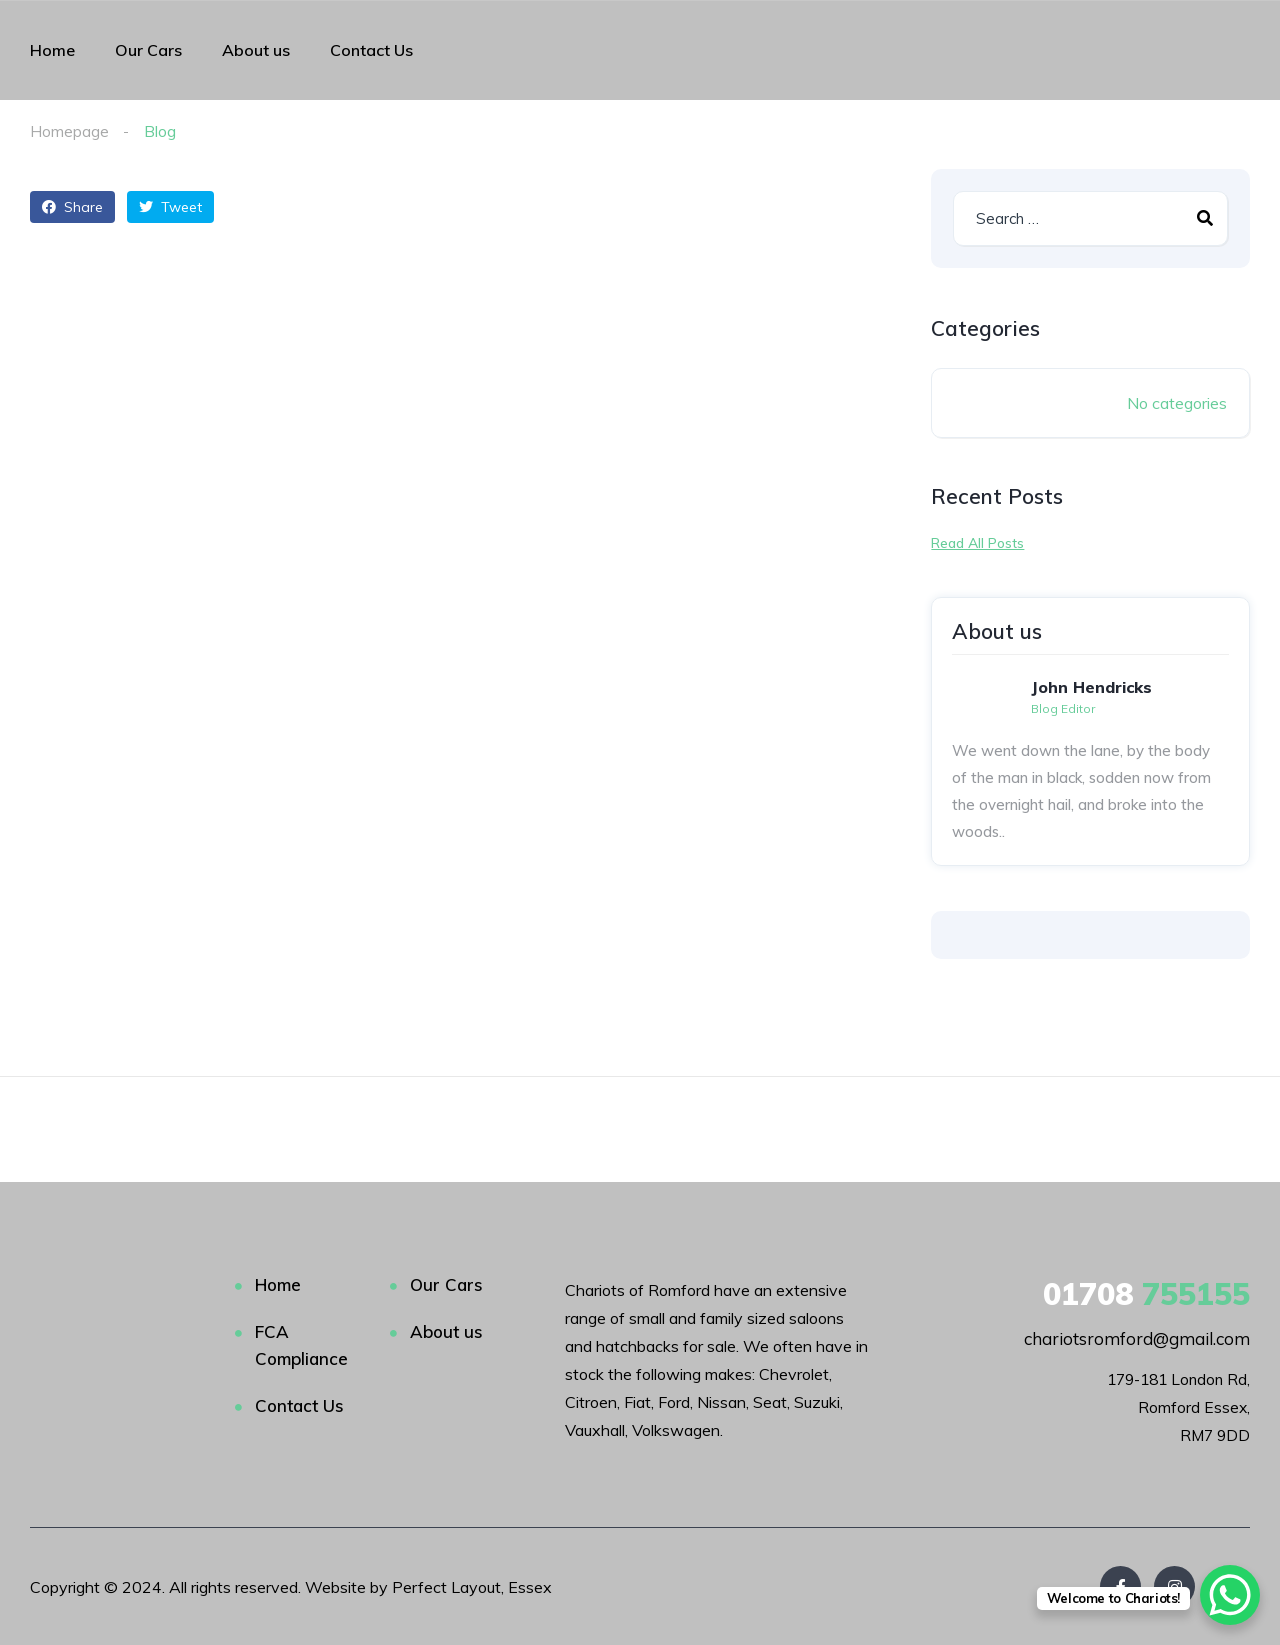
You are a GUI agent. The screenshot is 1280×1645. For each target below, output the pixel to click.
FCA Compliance (301, 1345)
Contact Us (371, 50)
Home (52, 50)
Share (72, 207)
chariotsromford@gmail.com (1137, 1338)
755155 (1146, 1294)
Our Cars (148, 50)
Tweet (170, 207)
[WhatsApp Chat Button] (1230, 1595)
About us (256, 50)
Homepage (69, 131)
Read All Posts (977, 543)
